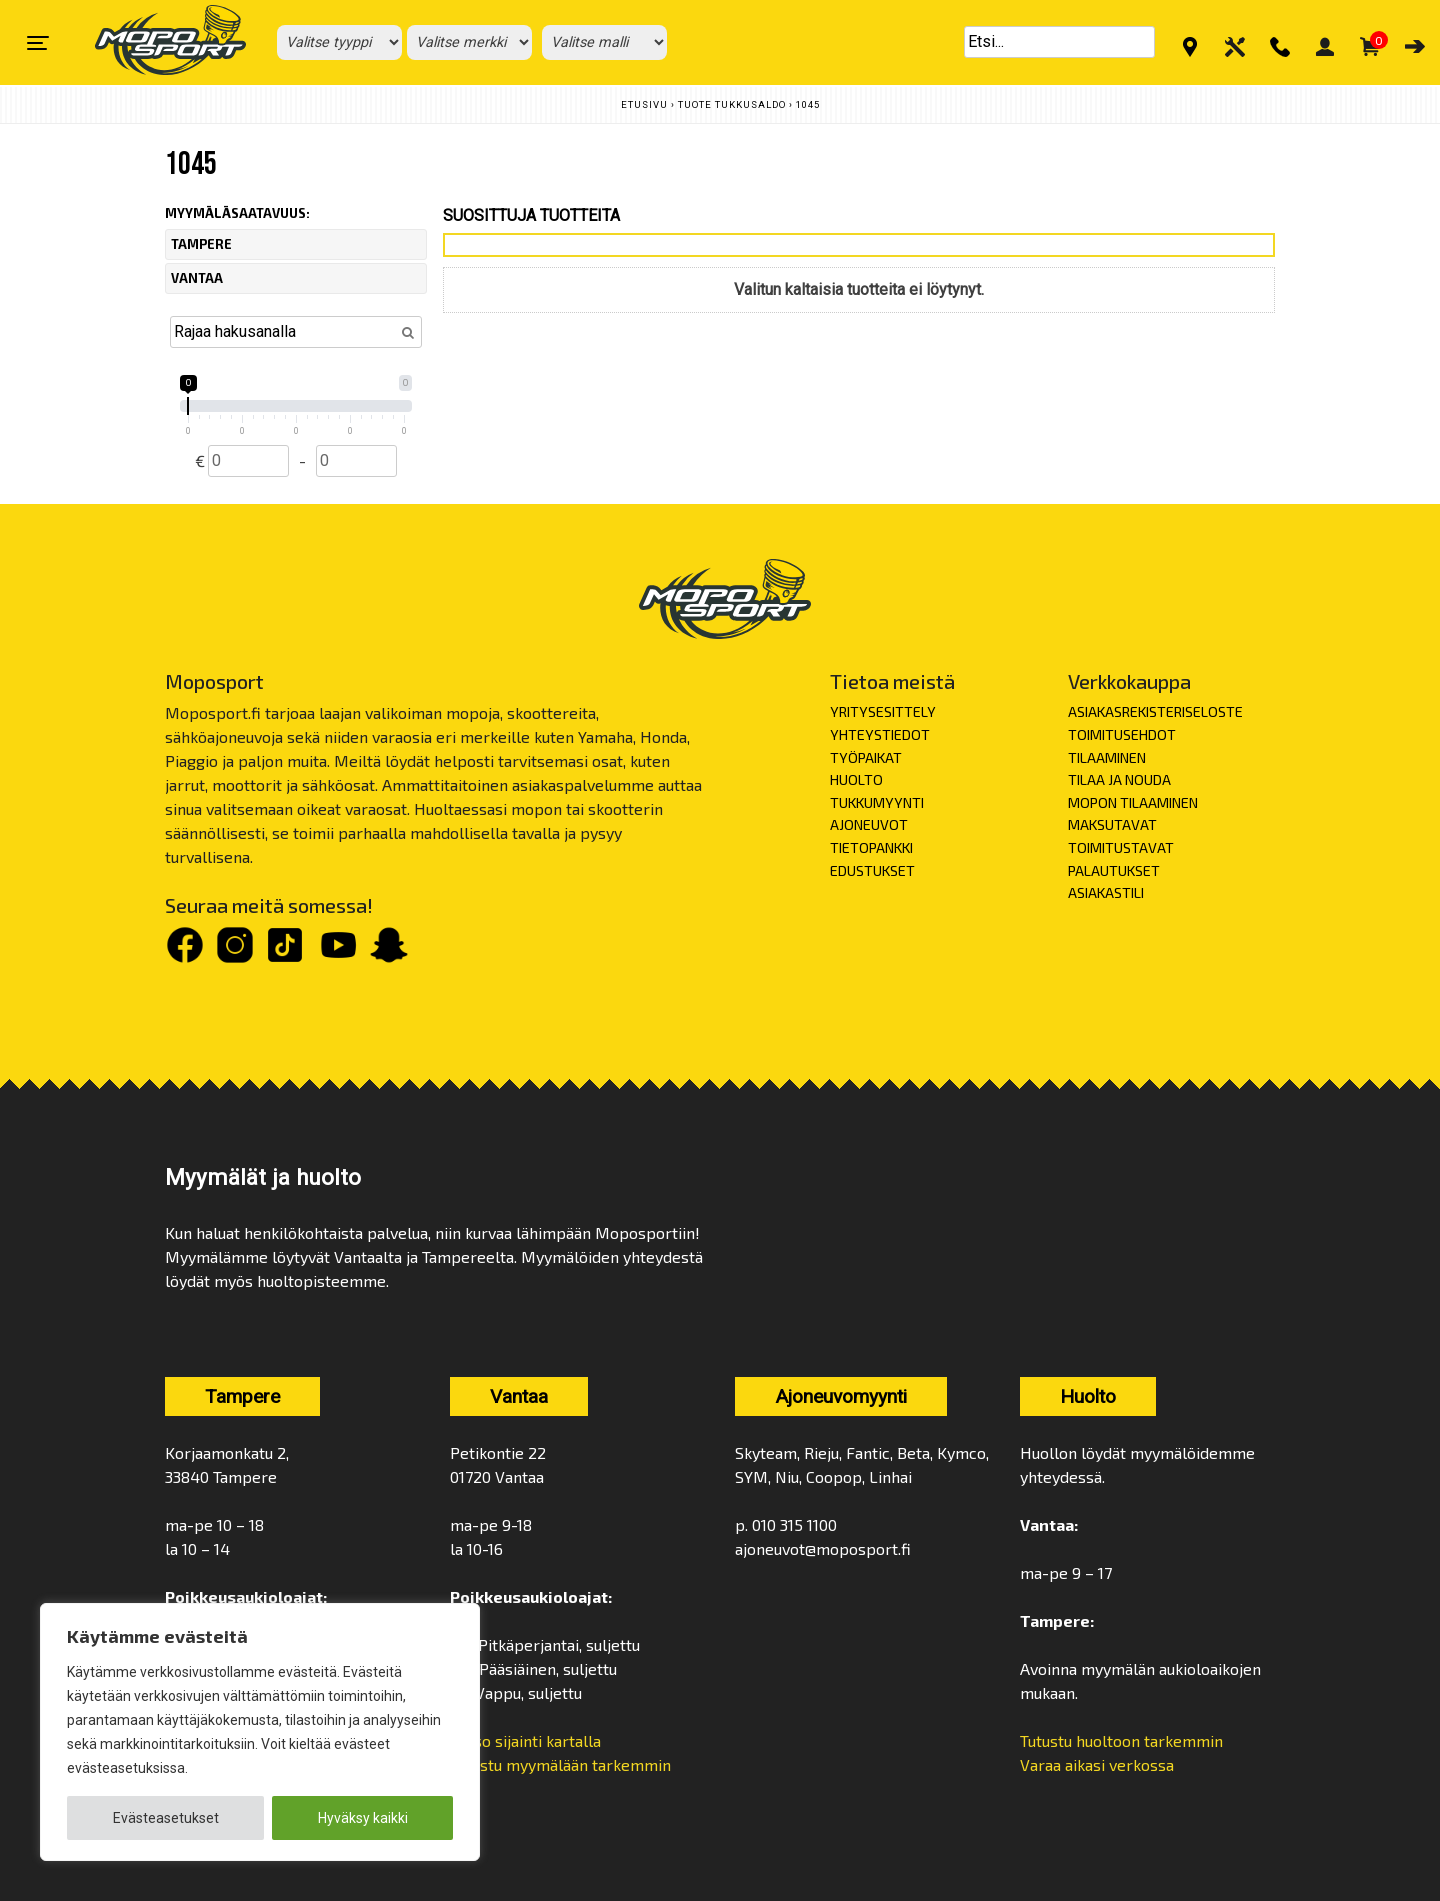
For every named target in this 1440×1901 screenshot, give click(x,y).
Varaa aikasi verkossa (1097, 1764)
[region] (260, 1732)
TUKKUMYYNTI (877, 802)
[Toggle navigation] (38, 43)
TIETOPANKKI (871, 847)
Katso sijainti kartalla (527, 1740)
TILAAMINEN (1107, 757)
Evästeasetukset (166, 1818)
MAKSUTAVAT (1112, 824)
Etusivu (644, 104)
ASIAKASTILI (1106, 892)
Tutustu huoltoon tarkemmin (1121, 1740)
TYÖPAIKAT (866, 757)
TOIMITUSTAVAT (1121, 847)
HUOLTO (856, 779)
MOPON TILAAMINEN (1133, 802)
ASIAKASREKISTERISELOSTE (1155, 711)
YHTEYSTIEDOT (880, 734)
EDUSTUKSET (872, 870)
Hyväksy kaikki (363, 1818)
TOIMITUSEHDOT (1122, 734)
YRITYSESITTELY (883, 711)
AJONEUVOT (869, 824)
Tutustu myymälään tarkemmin (560, 1764)
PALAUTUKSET (1114, 870)
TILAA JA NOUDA (1119, 779)
